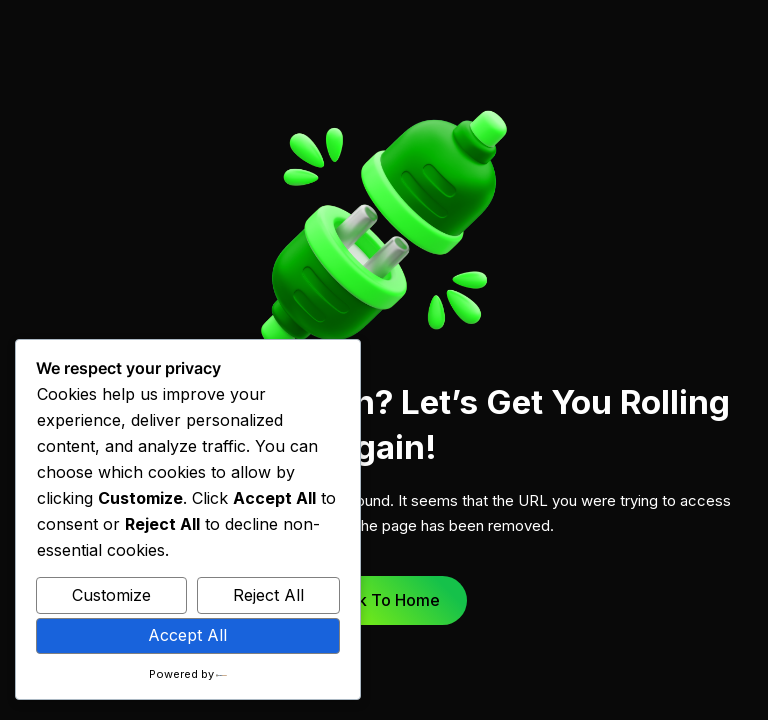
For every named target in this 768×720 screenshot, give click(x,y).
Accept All (187, 635)
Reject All (268, 595)
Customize (111, 595)
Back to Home (384, 600)
